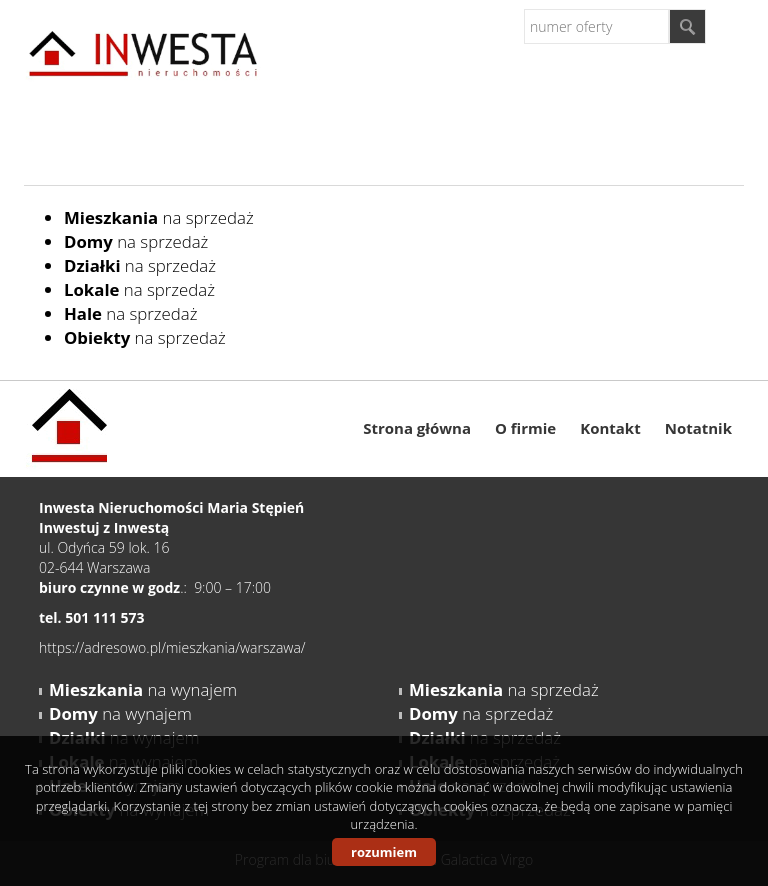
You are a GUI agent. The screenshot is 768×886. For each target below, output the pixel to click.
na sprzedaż (159, 217)
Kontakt (610, 428)
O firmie (525, 428)
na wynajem (143, 689)
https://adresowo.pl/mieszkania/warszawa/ (172, 647)
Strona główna (417, 428)
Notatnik (698, 428)
